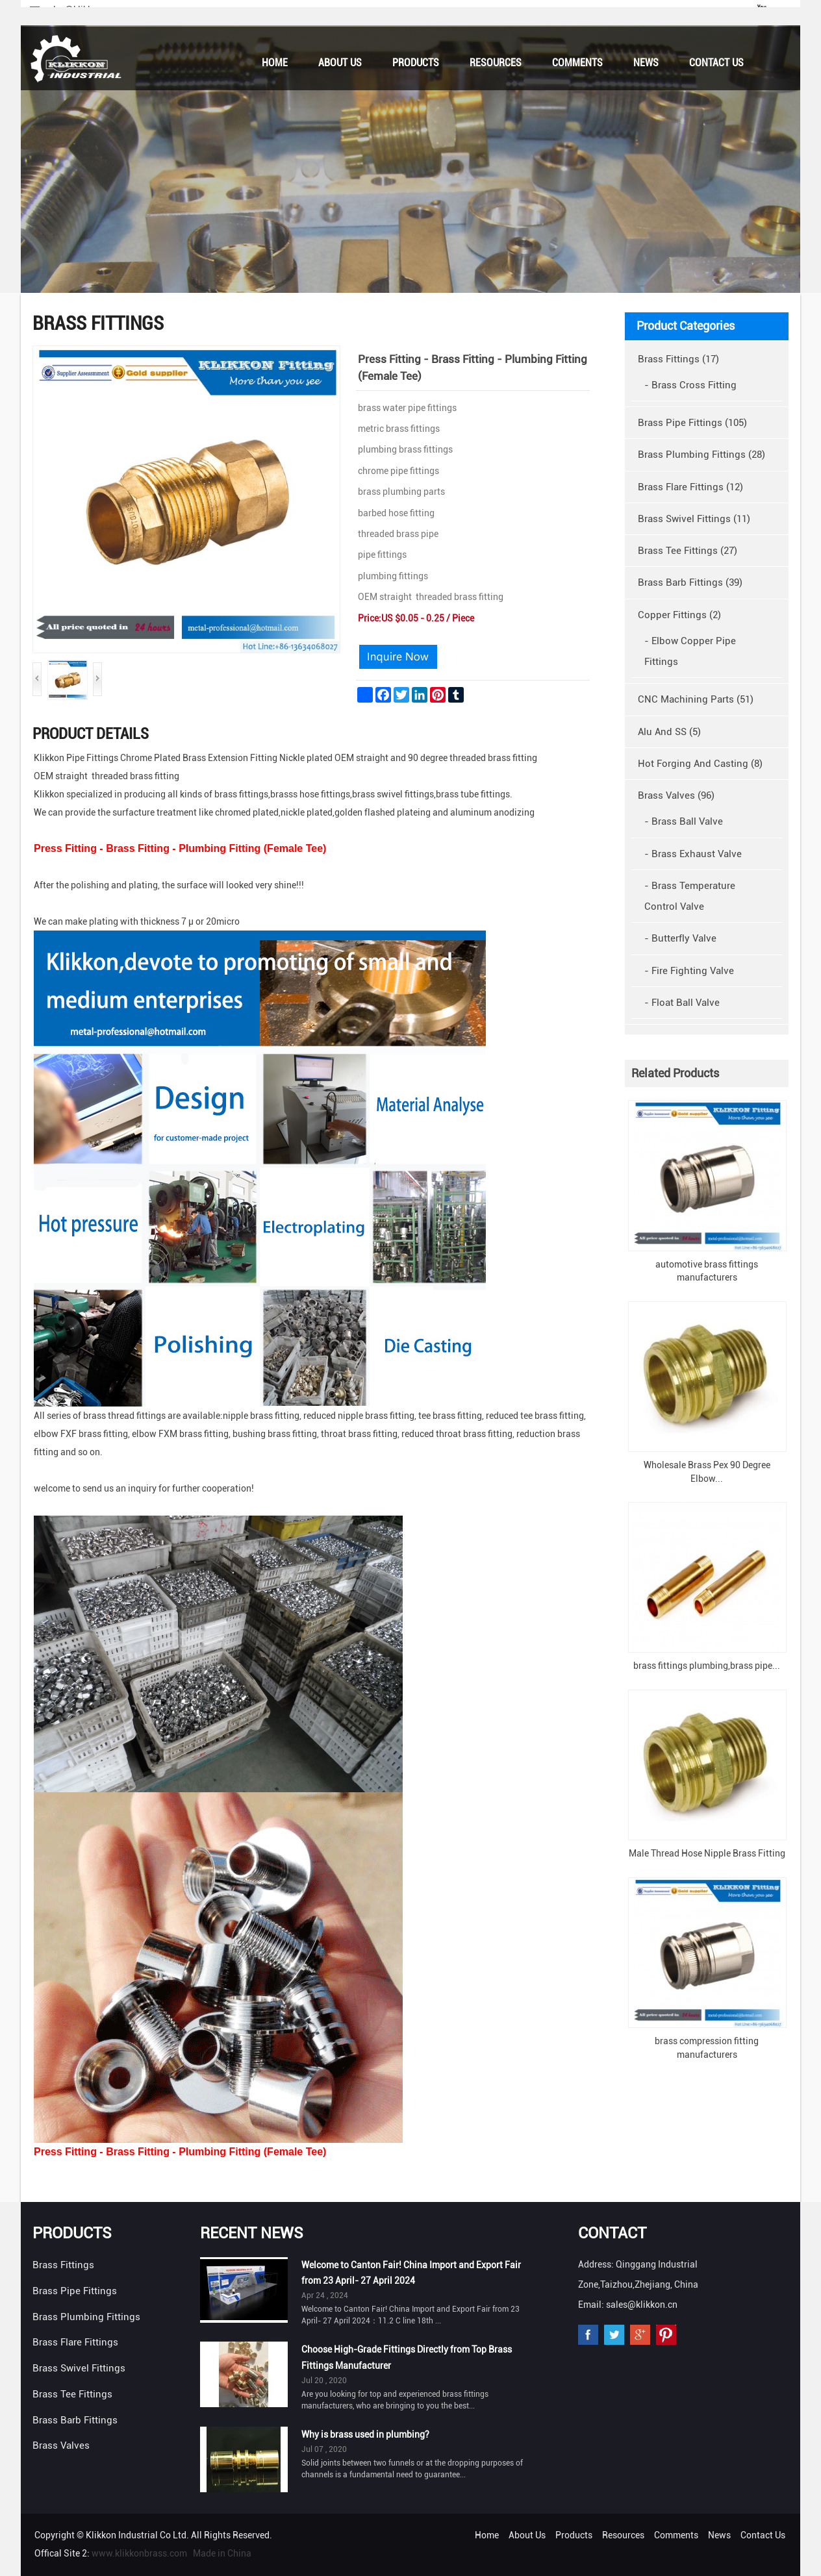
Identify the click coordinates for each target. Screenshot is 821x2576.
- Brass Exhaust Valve (693, 854)
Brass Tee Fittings (72, 2394)
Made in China (222, 2553)
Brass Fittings (63, 2265)
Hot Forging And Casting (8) (700, 763)
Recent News (251, 2233)
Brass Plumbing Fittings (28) (701, 454)
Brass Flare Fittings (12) (690, 487)
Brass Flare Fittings (75, 2342)
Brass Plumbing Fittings (86, 2317)
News (646, 62)
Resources (496, 62)
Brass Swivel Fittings (78, 2368)
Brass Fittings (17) (678, 359)
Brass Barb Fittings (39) (690, 582)
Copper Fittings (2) (679, 615)
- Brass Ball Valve (683, 821)
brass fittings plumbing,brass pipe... (706, 1665)
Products (415, 62)
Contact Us (716, 62)
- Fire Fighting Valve (689, 971)
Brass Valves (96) (676, 795)
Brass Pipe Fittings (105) (692, 423)
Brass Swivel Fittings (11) (694, 519)
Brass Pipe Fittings (74, 2291)
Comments (577, 62)
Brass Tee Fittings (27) (687, 550)
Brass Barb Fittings (75, 2420)
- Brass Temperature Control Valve (689, 896)
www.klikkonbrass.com (139, 2553)
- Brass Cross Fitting (690, 385)
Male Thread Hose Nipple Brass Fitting (707, 1853)
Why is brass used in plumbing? (365, 2434)
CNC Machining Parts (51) (695, 699)
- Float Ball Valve (682, 1002)
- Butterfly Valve (680, 938)
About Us (340, 62)
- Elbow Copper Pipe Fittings (690, 651)
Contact (612, 2233)
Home (275, 62)
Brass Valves (61, 2445)
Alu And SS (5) (669, 732)
